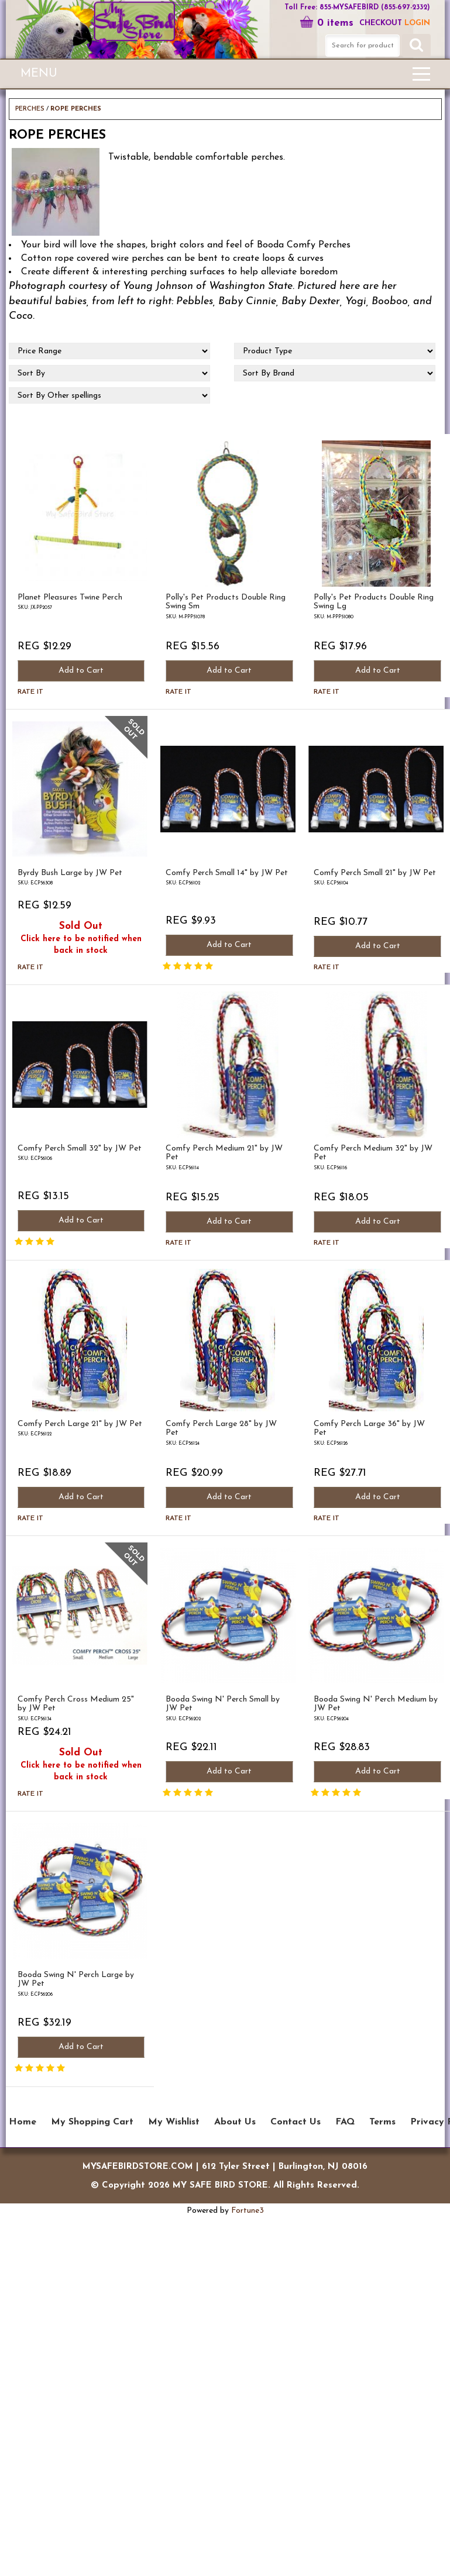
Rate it (30, 691)
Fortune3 (247, 2210)
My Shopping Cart (92, 2122)
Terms (382, 2122)
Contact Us (295, 2122)
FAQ (345, 2122)
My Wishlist (174, 2122)
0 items (326, 23)
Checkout (380, 23)
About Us (235, 2122)
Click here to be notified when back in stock (81, 945)
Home (22, 2122)
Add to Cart (81, 670)
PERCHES (29, 109)
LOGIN (417, 23)
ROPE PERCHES (75, 109)
